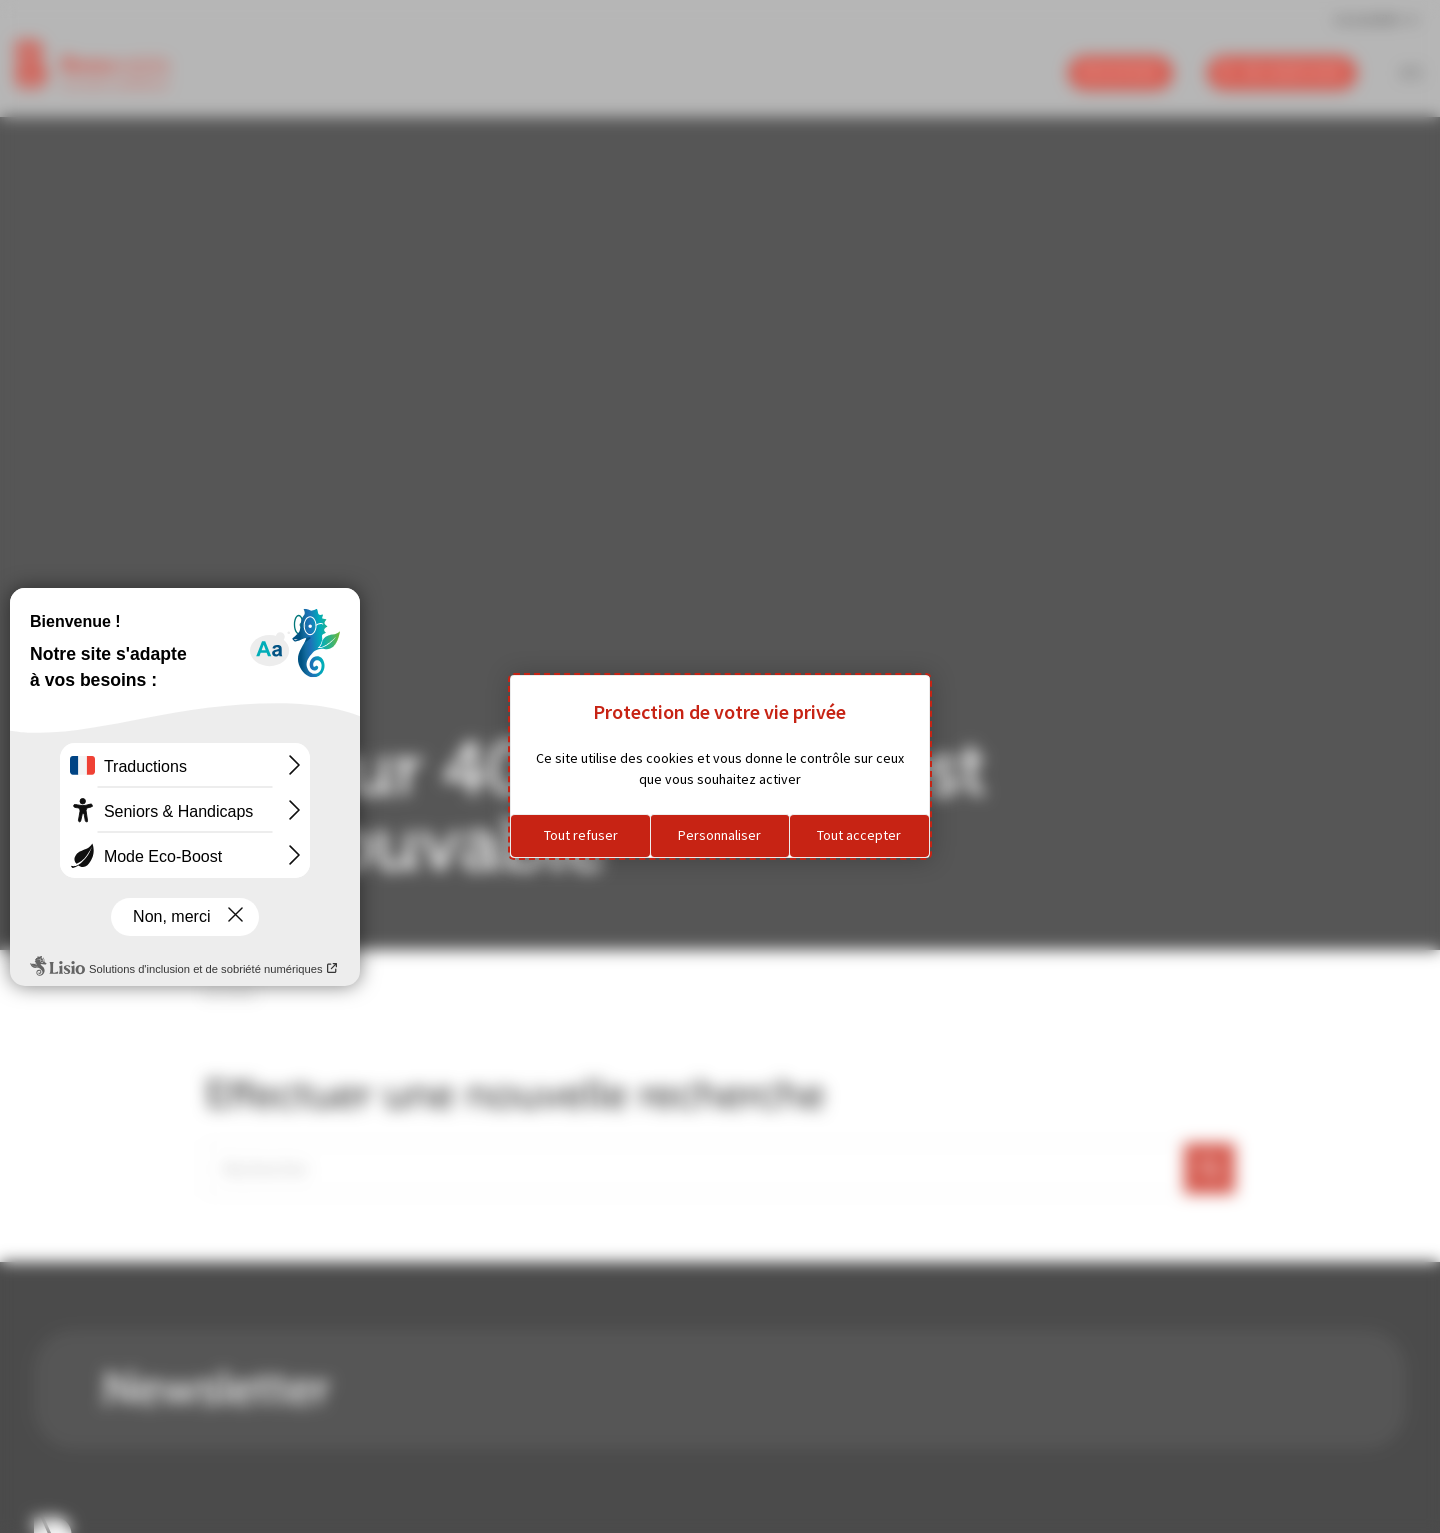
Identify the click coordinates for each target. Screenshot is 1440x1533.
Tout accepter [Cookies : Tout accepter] (859, 835)
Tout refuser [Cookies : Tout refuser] (581, 835)
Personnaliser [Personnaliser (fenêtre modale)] (719, 835)
